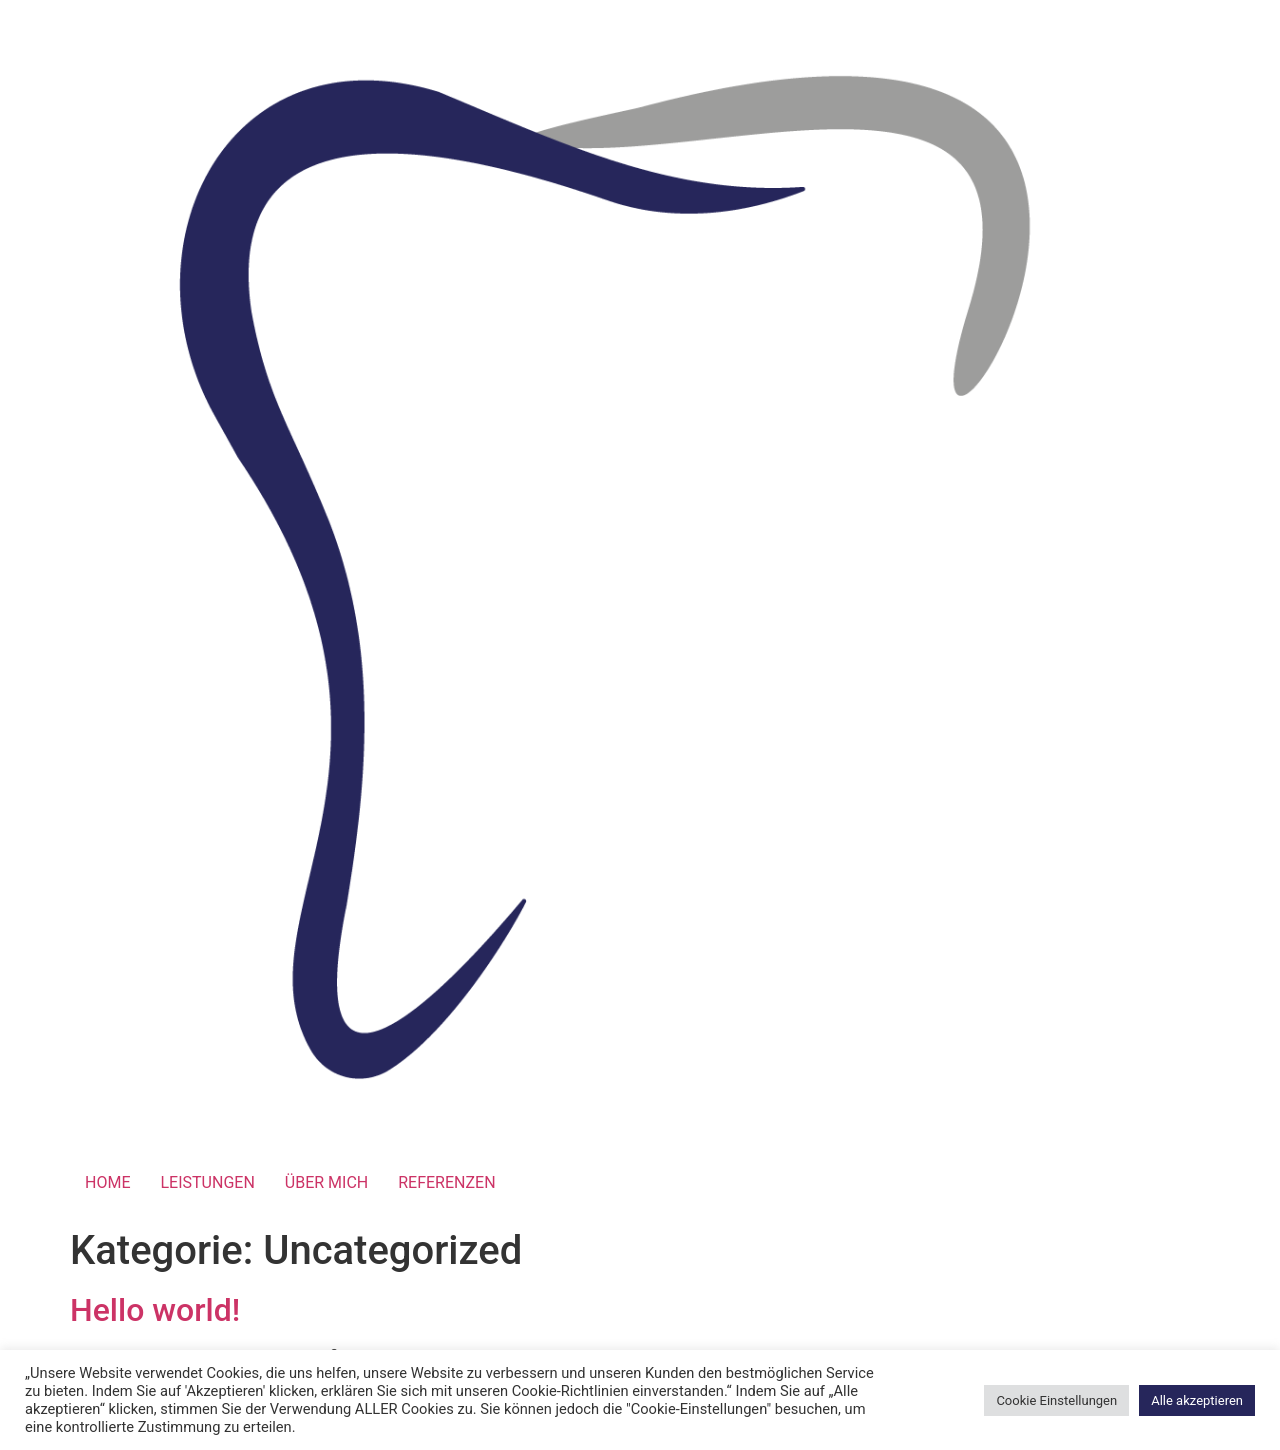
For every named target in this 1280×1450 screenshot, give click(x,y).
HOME (107, 1182)
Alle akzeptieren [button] (1197, 1400)
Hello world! (155, 1310)
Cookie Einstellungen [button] (1056, 1400)
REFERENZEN (446, 1182)
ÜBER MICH (326, 1182)
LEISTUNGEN (207, 1182)
